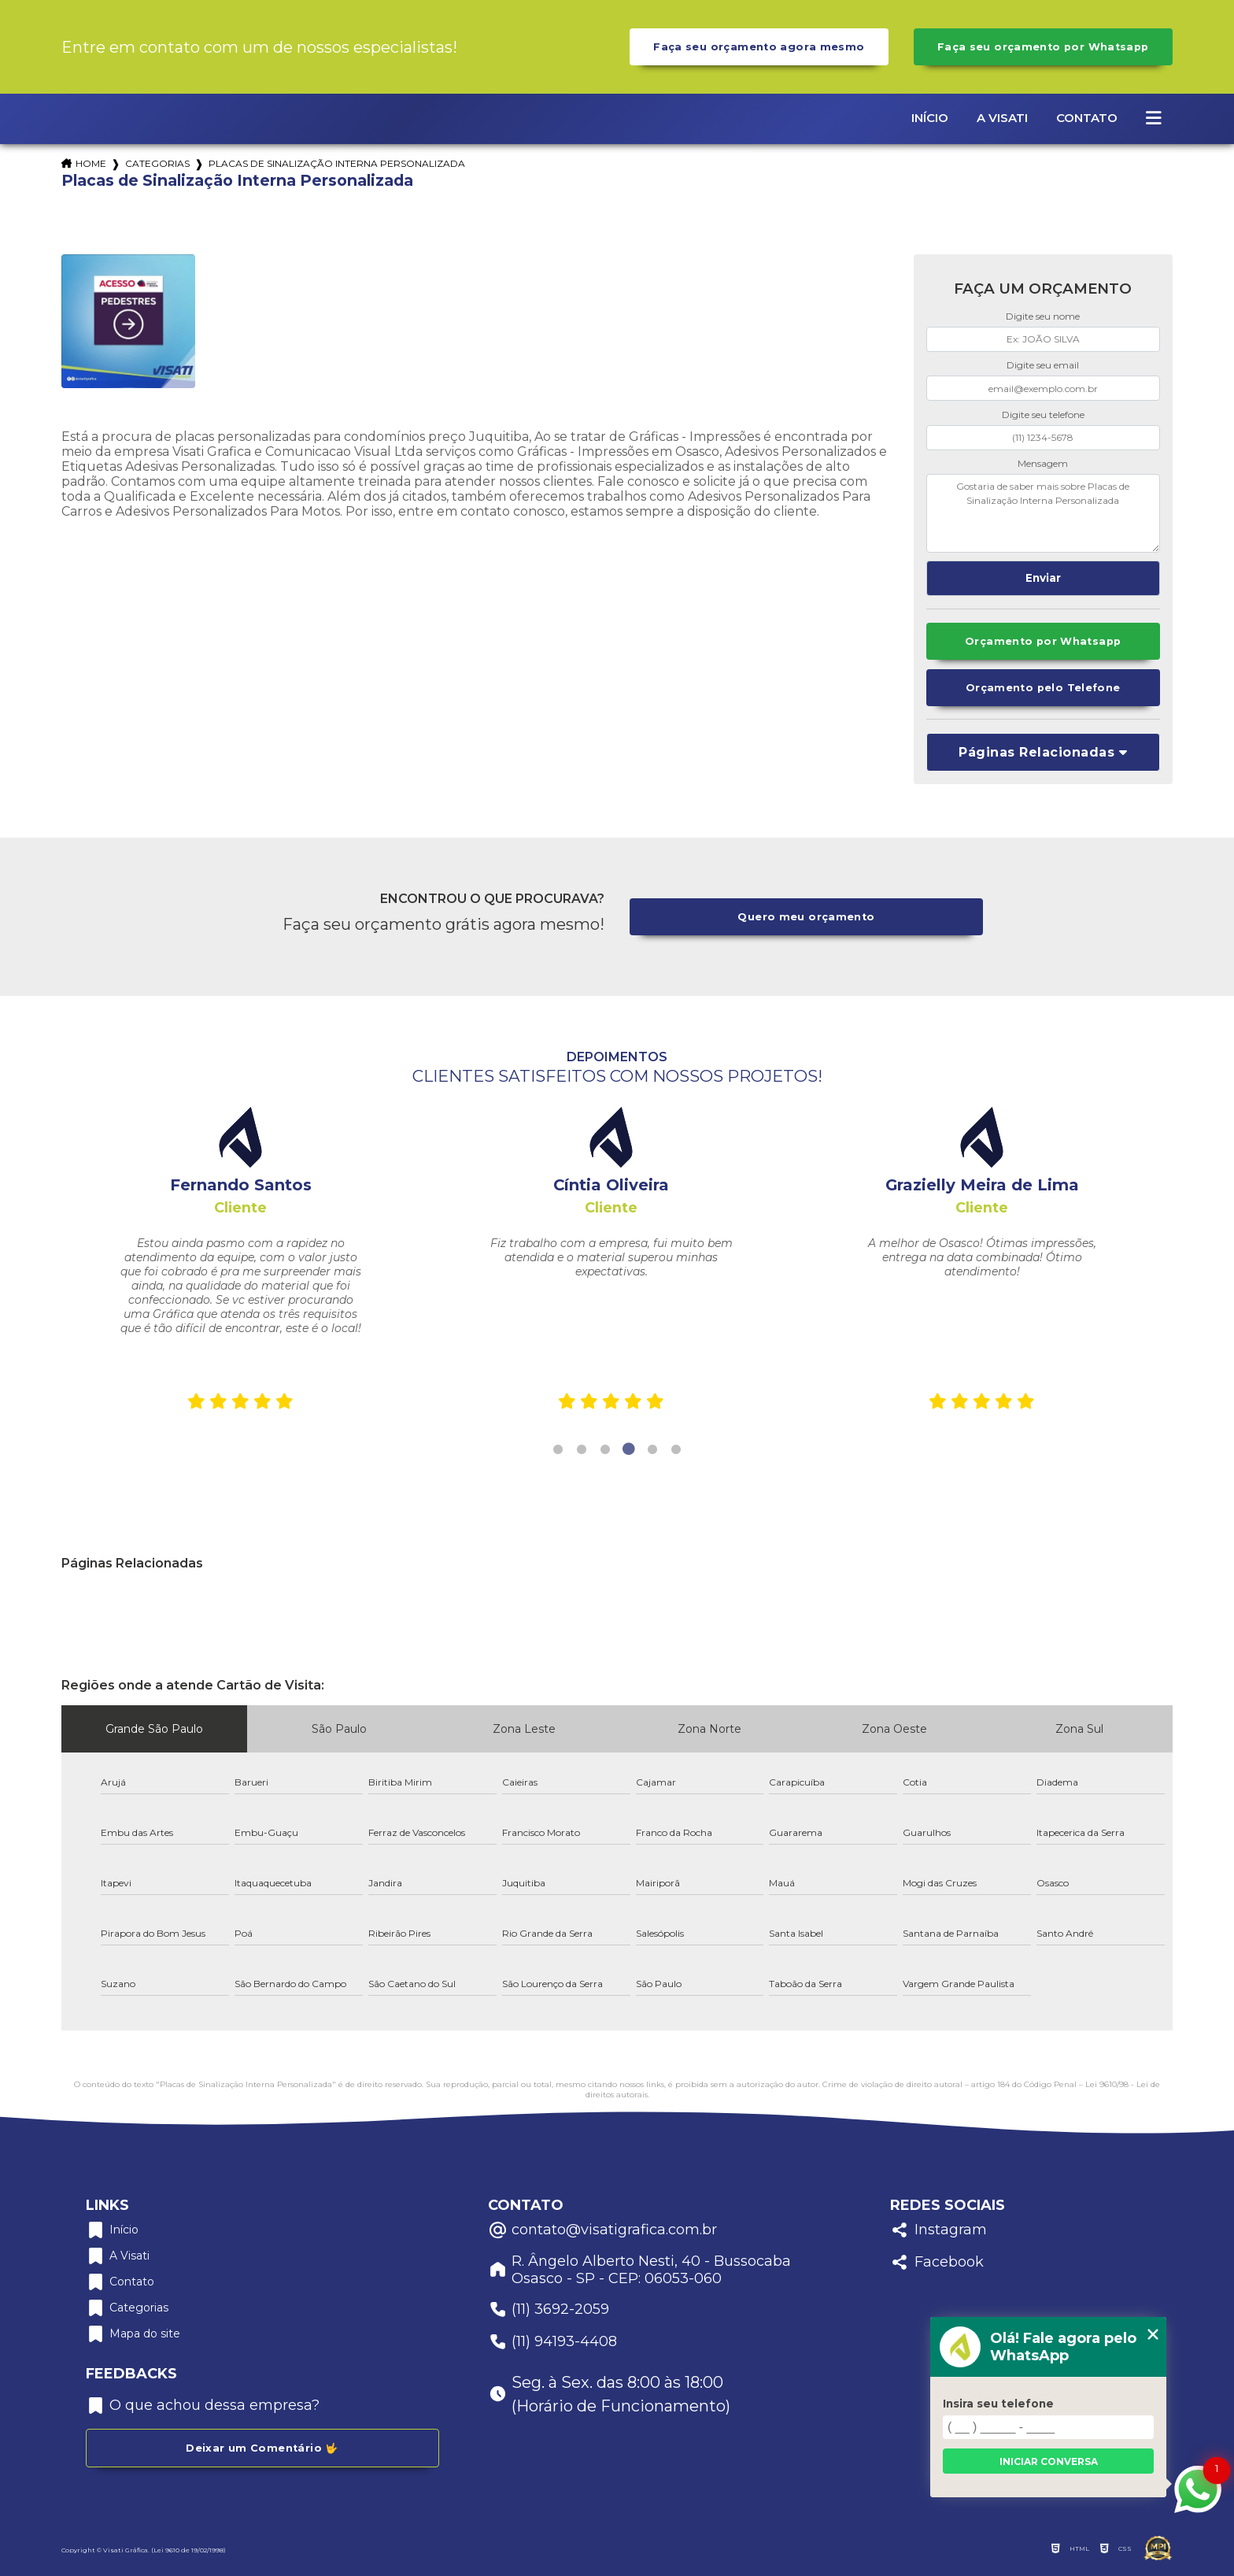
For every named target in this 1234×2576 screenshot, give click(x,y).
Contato (1087, 117)
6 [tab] (676, 1449)
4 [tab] (629, 1449)
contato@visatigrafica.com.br (602, 2230)
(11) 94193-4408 (552, 2342)
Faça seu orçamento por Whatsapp (1043, 47)
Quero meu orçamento (805, 917)
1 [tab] (558, 1449)
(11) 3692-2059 (548, 2309)
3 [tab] (605, 1449)
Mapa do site (133, 2334)
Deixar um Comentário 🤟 (262, 2448)
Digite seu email (1043, 365)
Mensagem (1043, 463)
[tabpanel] (240, 1263)
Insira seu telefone (998, 2403)
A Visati (1002, 117)
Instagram (938, 2230)
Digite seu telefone (1043, 414)
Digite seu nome (1043, 316)
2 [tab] (581, 1449)
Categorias (157, 163)
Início (929, 117)
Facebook (937, 2262)
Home (91, 163)
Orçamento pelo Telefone (1043, 688)
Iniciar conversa (1048, 2461)
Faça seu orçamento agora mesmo (758, 47)
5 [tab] (652, 1449)
